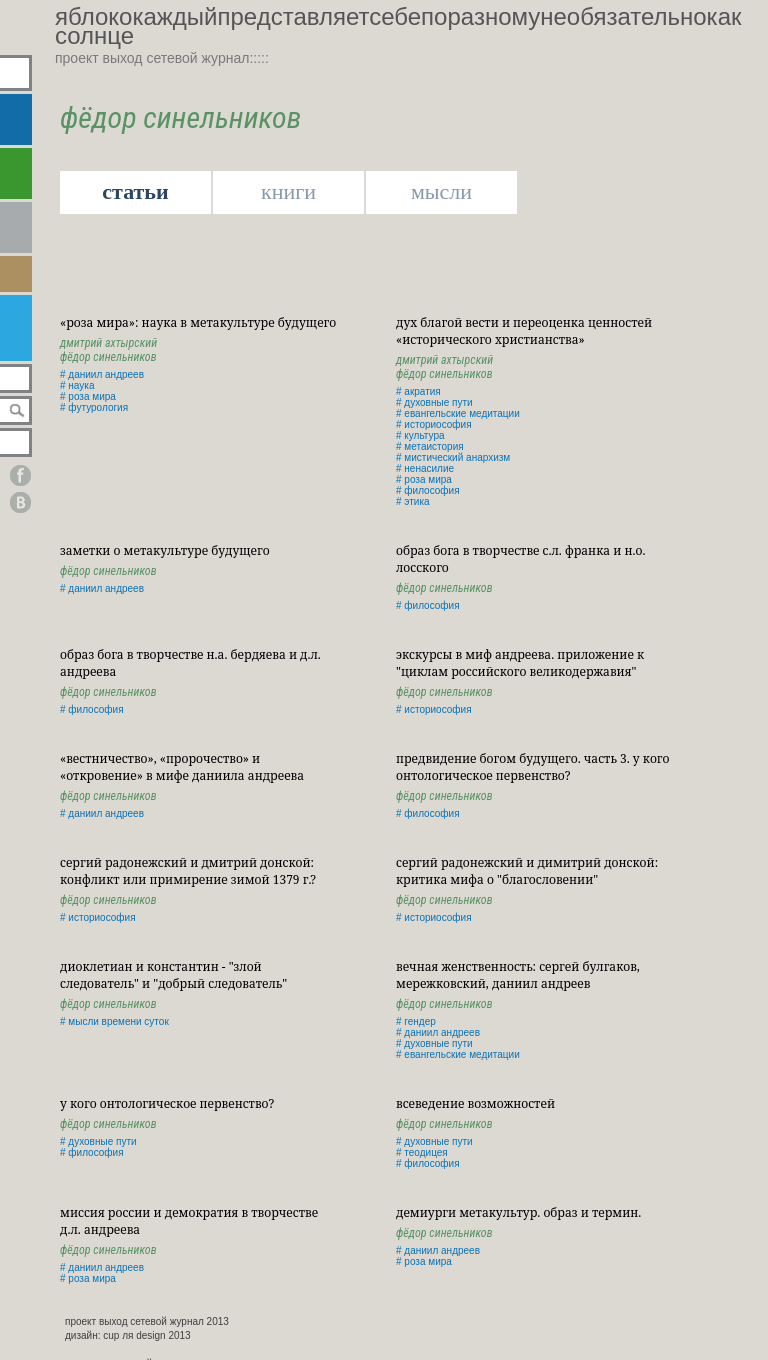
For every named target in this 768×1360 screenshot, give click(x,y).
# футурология (94, 407)
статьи (135, 191)
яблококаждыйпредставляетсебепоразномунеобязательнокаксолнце (398, 26)
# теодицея (422, 1152)
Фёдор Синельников (108, 357)
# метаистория (430, 446)
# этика (413, 501)
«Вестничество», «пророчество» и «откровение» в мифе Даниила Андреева (182, 767)
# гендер (416, 1021)
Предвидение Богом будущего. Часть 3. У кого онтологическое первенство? (532, 767)
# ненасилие (425, 468)
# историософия (434, 424)
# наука (77, 385)
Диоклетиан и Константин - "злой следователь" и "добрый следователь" (173, 975)
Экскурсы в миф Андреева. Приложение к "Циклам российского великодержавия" (520, 663)
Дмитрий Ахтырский (108, 343)
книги (288, 191)
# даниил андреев (102, 374)
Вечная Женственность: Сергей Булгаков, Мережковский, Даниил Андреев (518, 975)
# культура (420, 435)
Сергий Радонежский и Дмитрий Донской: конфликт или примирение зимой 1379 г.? (188, 871)
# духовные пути (434, 402)
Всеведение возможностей (475, 1103)
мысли (441, 191)
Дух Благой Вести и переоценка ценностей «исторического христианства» (524, 331)
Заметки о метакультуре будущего (165, 550)
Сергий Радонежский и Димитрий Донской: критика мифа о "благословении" (527, 871)
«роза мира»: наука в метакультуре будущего (198, 322)
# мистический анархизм (453, 457)
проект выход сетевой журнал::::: (162, 58)
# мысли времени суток (114, 1021)
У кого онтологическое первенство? (167, 1103)
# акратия (418, 391)
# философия (428, 490)
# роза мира (88, 396)
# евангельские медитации (458, 413)
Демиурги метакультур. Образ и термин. (518, 1212)
